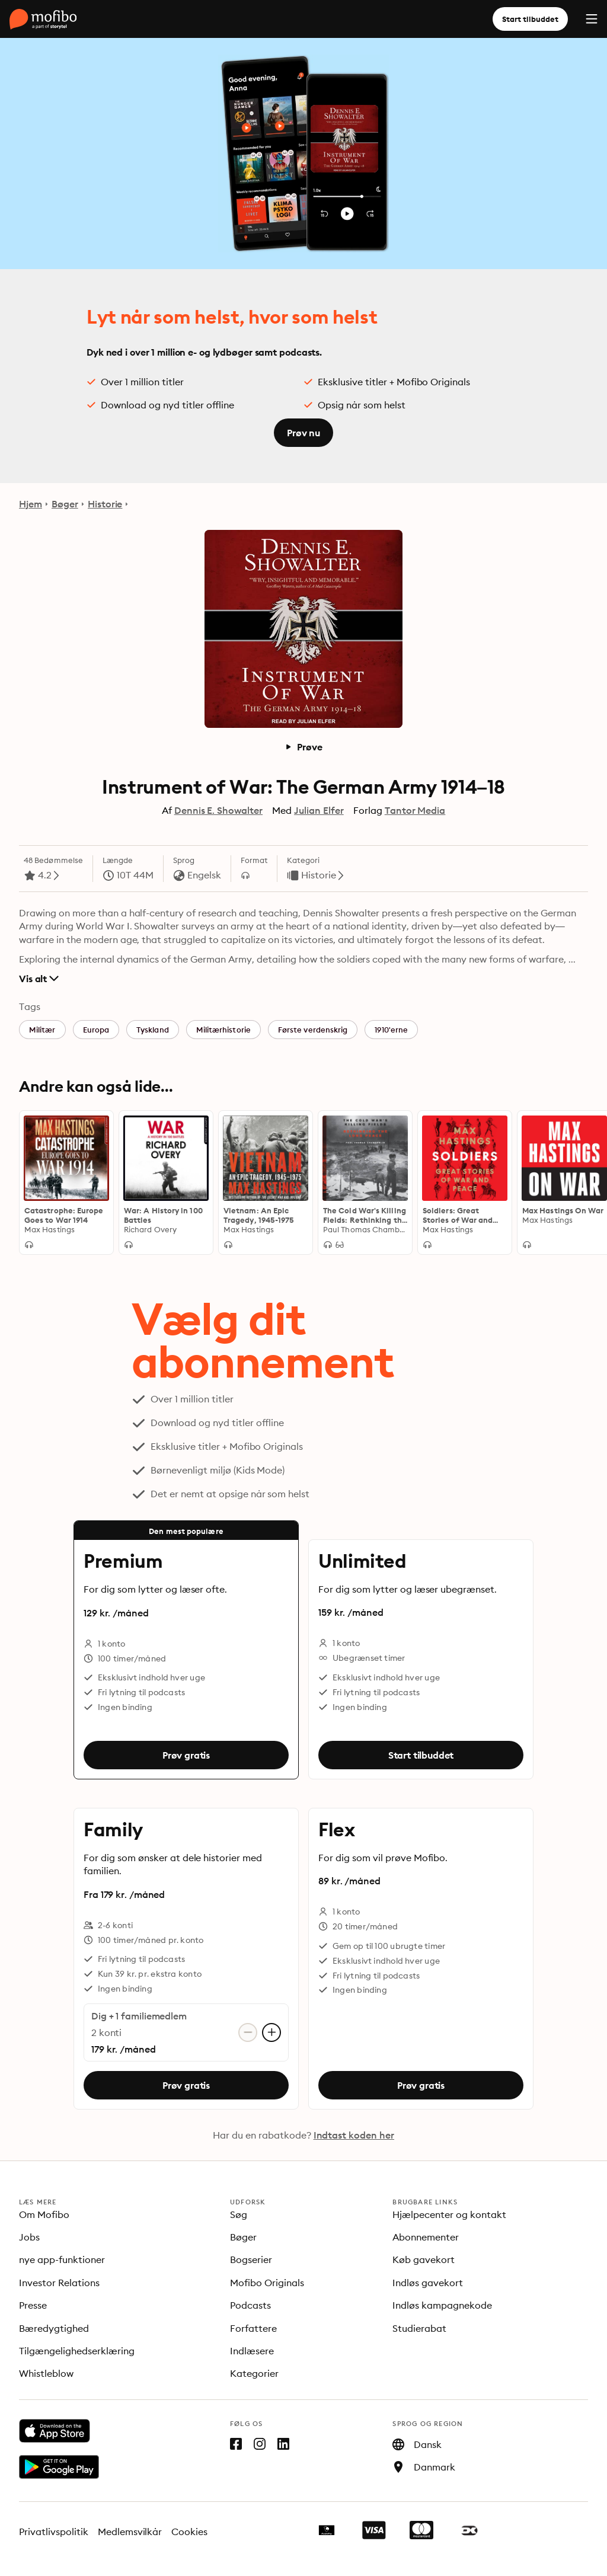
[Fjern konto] (247, 2032)
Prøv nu (303, 433)
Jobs (29, 2237)
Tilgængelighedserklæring (77, 2351)
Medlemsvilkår (130, 2531)
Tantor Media (415, 810)
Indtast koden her (354, 2135)
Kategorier (254, 2373)
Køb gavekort (423, 2259)
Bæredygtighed (54, 2328)
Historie (105, 504)
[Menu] (592, 19)
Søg (238, 2214)
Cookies (189, 2531)
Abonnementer (425, 2237)
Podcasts (250, 2305)
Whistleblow (46, 2373)
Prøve (303, 747)
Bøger (65, 504)
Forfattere (253, 2328)
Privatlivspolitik (53, 2531)
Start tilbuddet (530, 19)
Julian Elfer (319, 810)
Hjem (30, 504)
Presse (33, 2305)
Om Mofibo (44, 2214)
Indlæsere (252, 2351)
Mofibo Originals (267, 2283)
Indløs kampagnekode (442, 2305)
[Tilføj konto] (271, 2032)
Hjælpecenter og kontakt (449, 2214)
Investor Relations (59, 2283)
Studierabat (419, 2328)
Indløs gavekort (427, 2283)
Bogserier (251, 2259)
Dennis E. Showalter (218, 810)
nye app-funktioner (62, 2259)
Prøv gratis (186, 1755)
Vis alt (39, 979)
